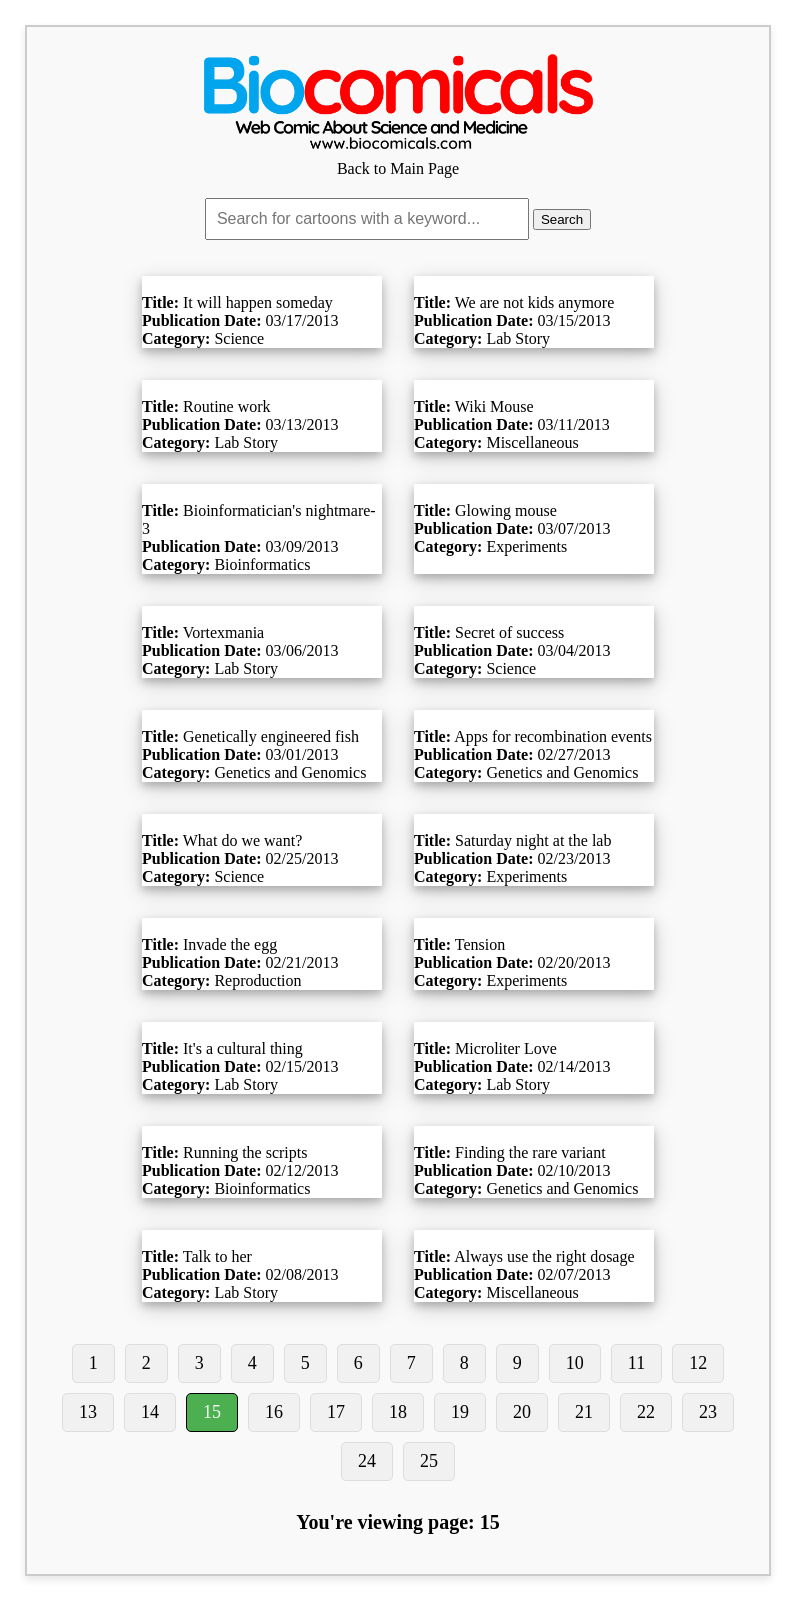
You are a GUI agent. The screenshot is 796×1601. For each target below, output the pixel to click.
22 (646, 1412)
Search (562, 219)
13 (88, 1412)
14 (150, 1412)
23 (708, 1412)
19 (460, 1412)
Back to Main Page (398, 159)
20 (522, 1412)
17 (336, 1412)
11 (636, 1363)
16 (274, 1412)
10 (575, 1363)
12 (698, 1363)
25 (429, 1461)
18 (398, 1412)
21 (584, 1412)
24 (367, 1461)
